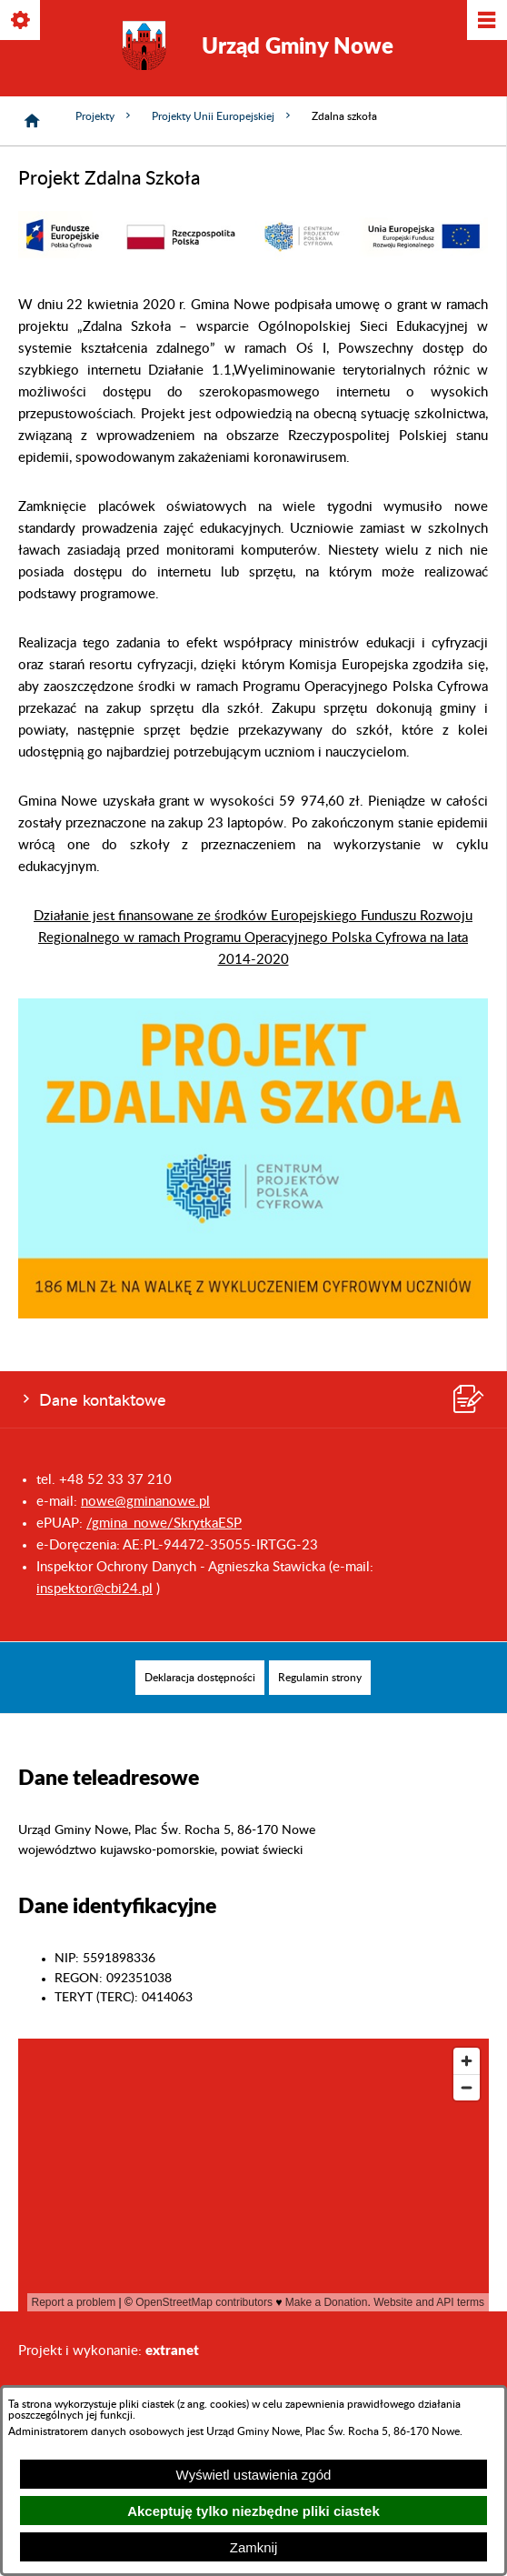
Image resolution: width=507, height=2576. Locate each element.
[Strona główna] (32, 120)
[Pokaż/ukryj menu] (485, 21)
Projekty (104, 116)
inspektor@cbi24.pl (94, 1589)
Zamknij (254, 2547)
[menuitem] (199, 1677)
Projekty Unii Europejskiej (222, 116)
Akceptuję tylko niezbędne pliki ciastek (253, 2511)
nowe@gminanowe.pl (145, 1502)
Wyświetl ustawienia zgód (254, 2474)
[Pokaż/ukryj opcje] (21, 21)
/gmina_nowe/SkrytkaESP (164, 1523)
